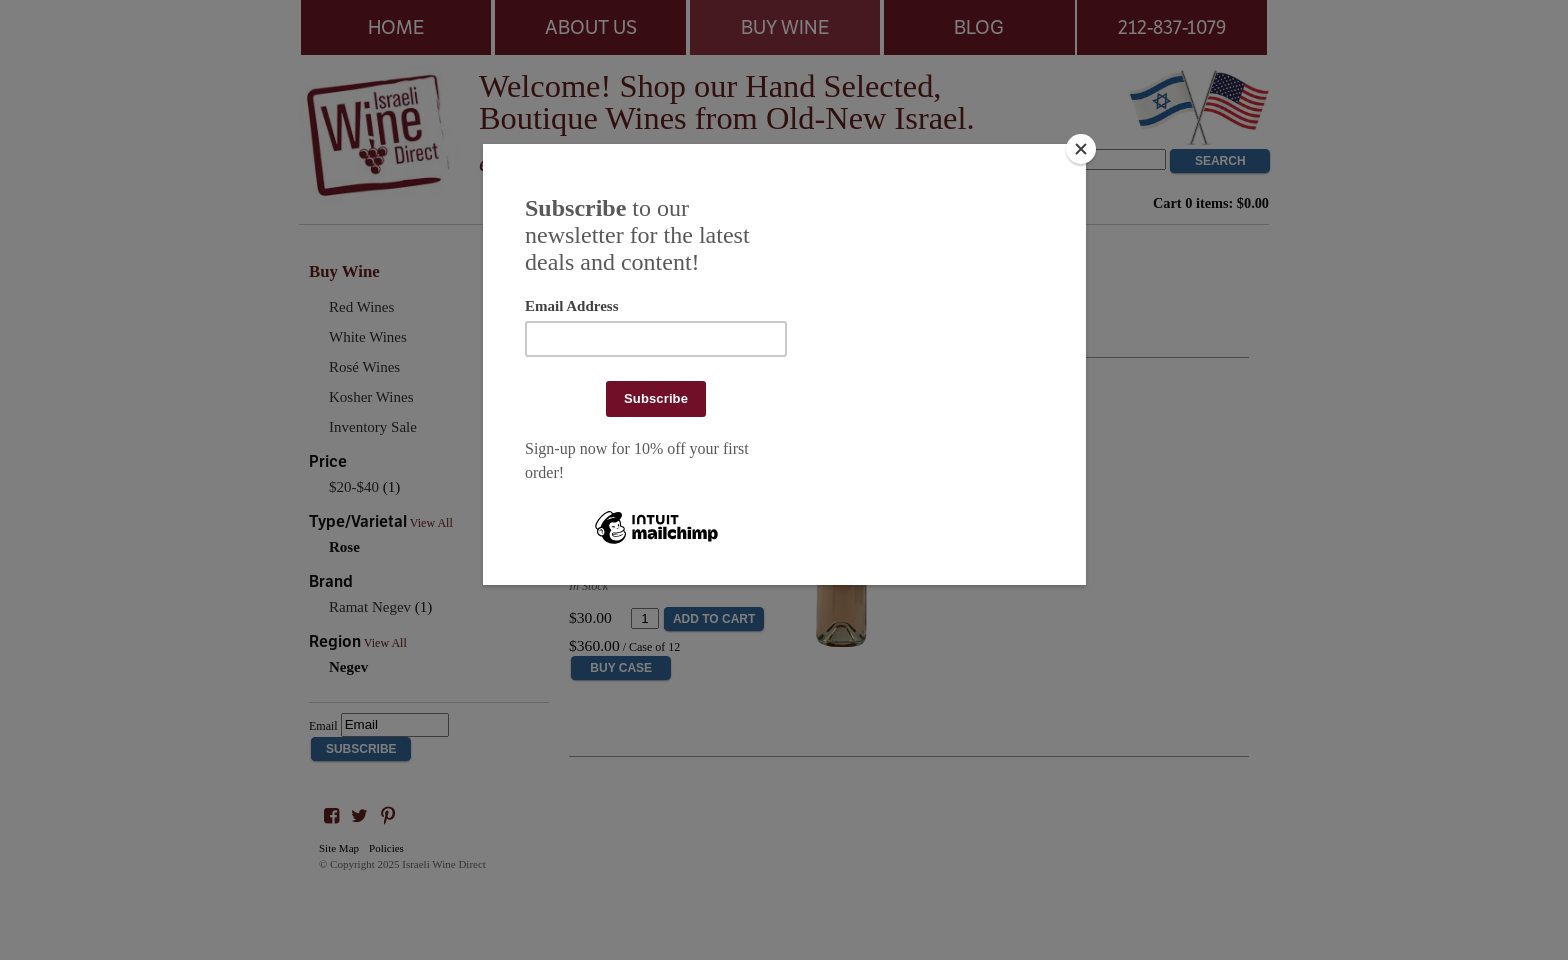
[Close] (1081, 149)
